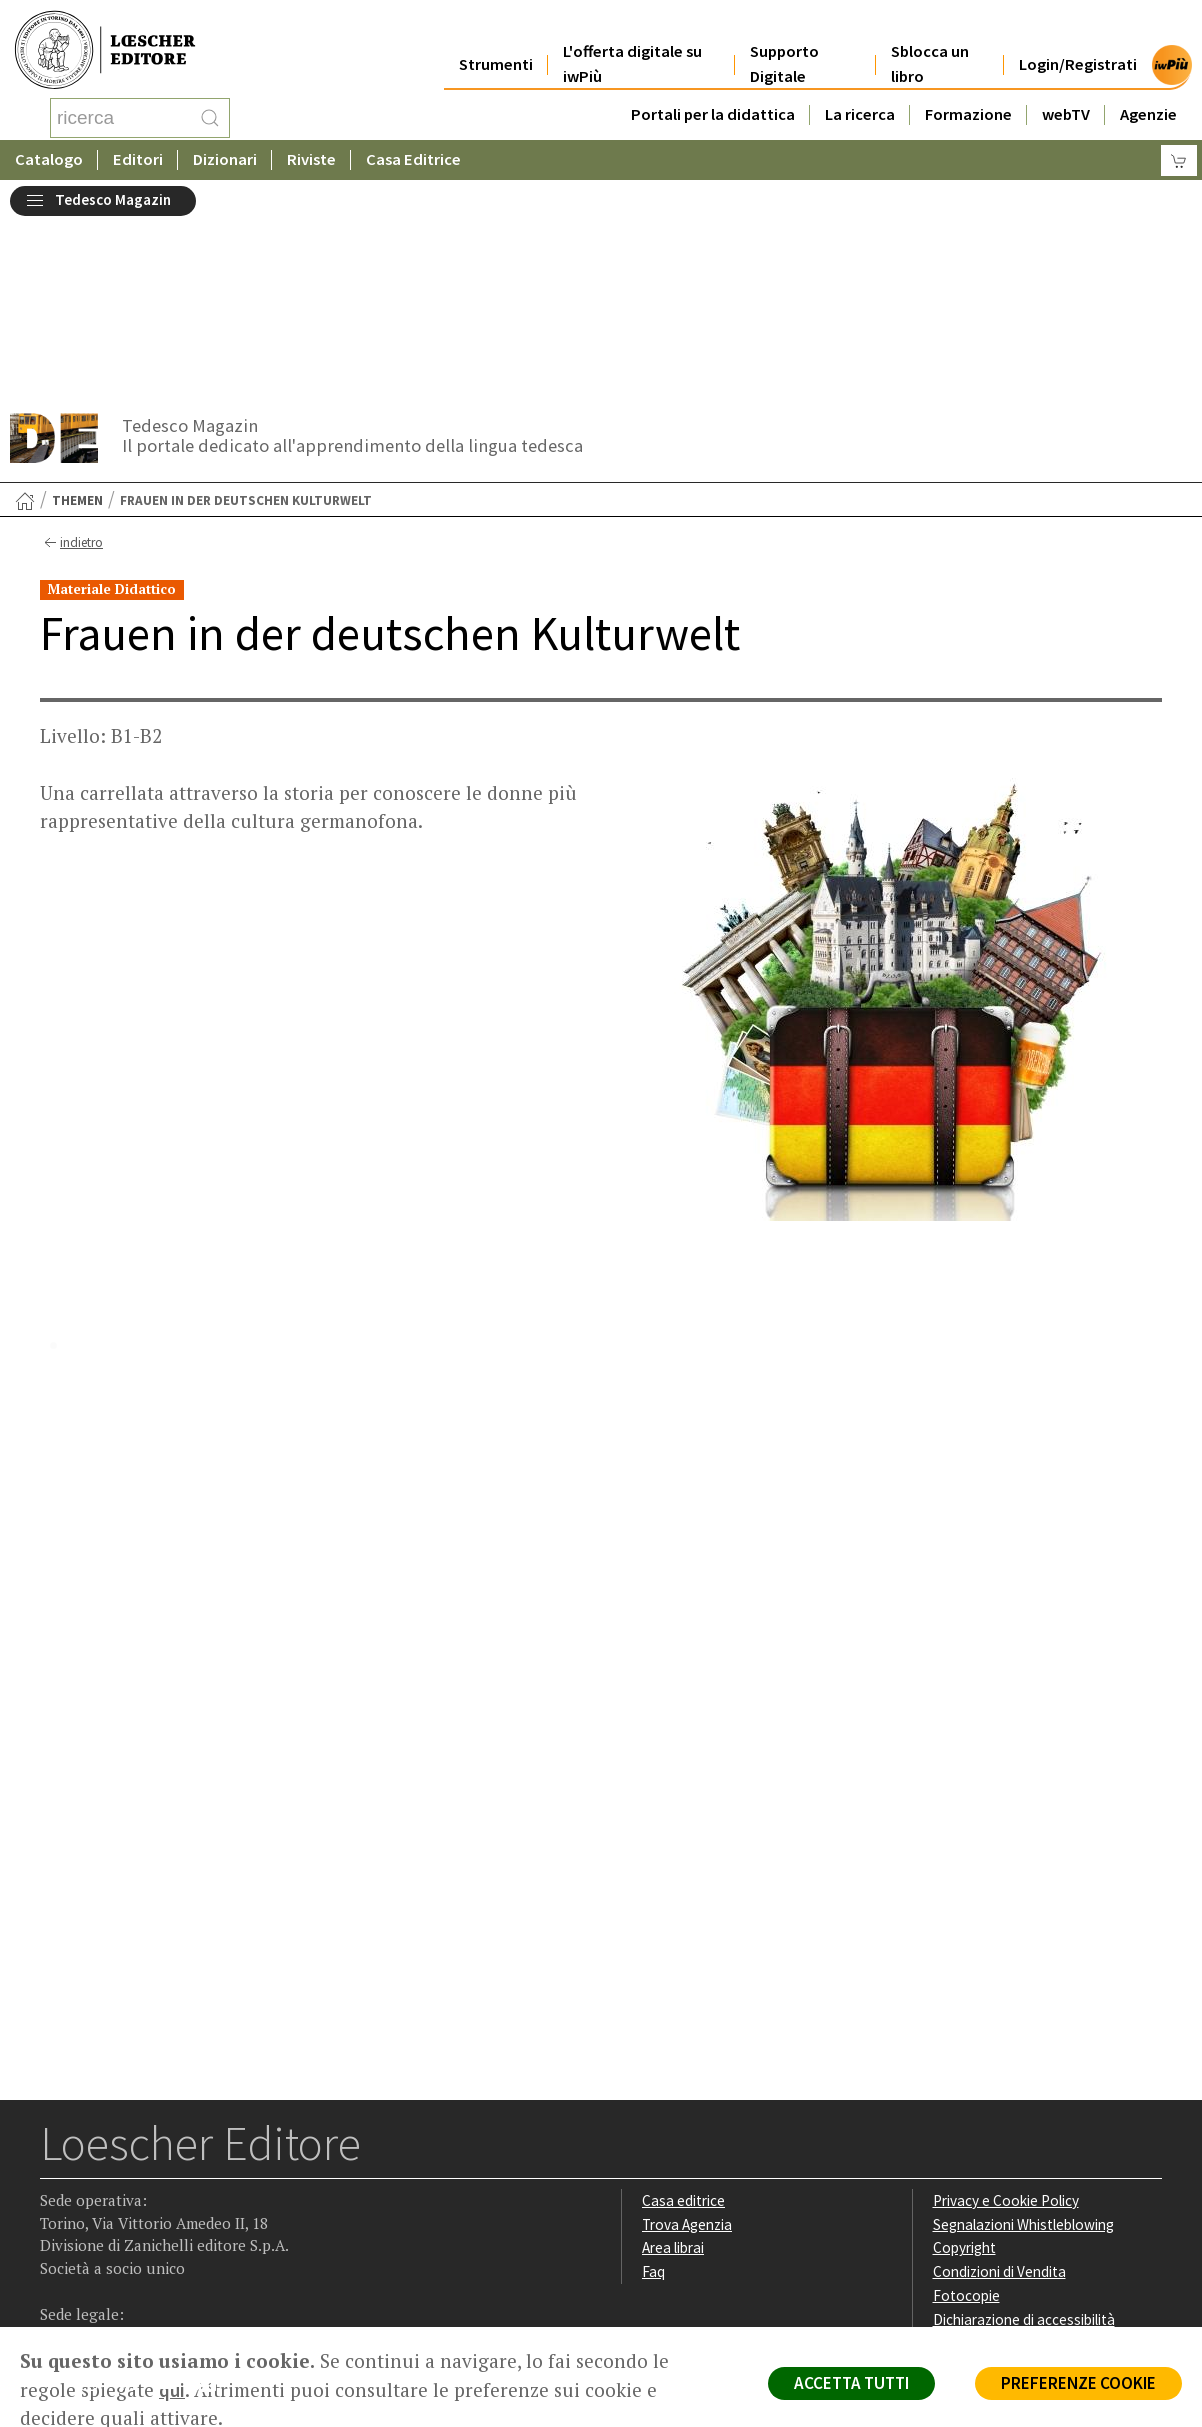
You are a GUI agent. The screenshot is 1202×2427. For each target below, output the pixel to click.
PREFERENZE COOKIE (1078, 2383)
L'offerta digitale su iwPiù (632, 42)
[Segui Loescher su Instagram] (96, 2202)
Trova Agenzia (687, 2039)
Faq (653, 2086)
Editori (138, 154)
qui (172, 2390)
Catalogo (49, 154)
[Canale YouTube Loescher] (174, 2202)
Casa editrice (683, 2015)
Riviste (311, 154)
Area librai (673, 2062)
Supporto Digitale (784, 42)
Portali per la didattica (713, 91)
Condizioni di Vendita (999, 2086)
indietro (71, 358)
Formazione (968, 91)
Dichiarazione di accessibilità (1024, 2134)
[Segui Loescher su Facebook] (57, 2202)
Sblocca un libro (930, 42)
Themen (77, 315)
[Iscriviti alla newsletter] (213, 2199)
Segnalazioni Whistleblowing (1023, 2039)
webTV (1066, 91)
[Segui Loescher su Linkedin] (135, 2202)
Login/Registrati (1078, 41)
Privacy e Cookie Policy (1006, 2015)
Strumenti (496, 41)
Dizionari (225, 154)
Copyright (964, 2062)
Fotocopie (966, 2110)
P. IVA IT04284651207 (108, 2281)
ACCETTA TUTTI (851, 2383)
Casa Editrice (413, 154)
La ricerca (860, 91)
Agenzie (1148, 91)
